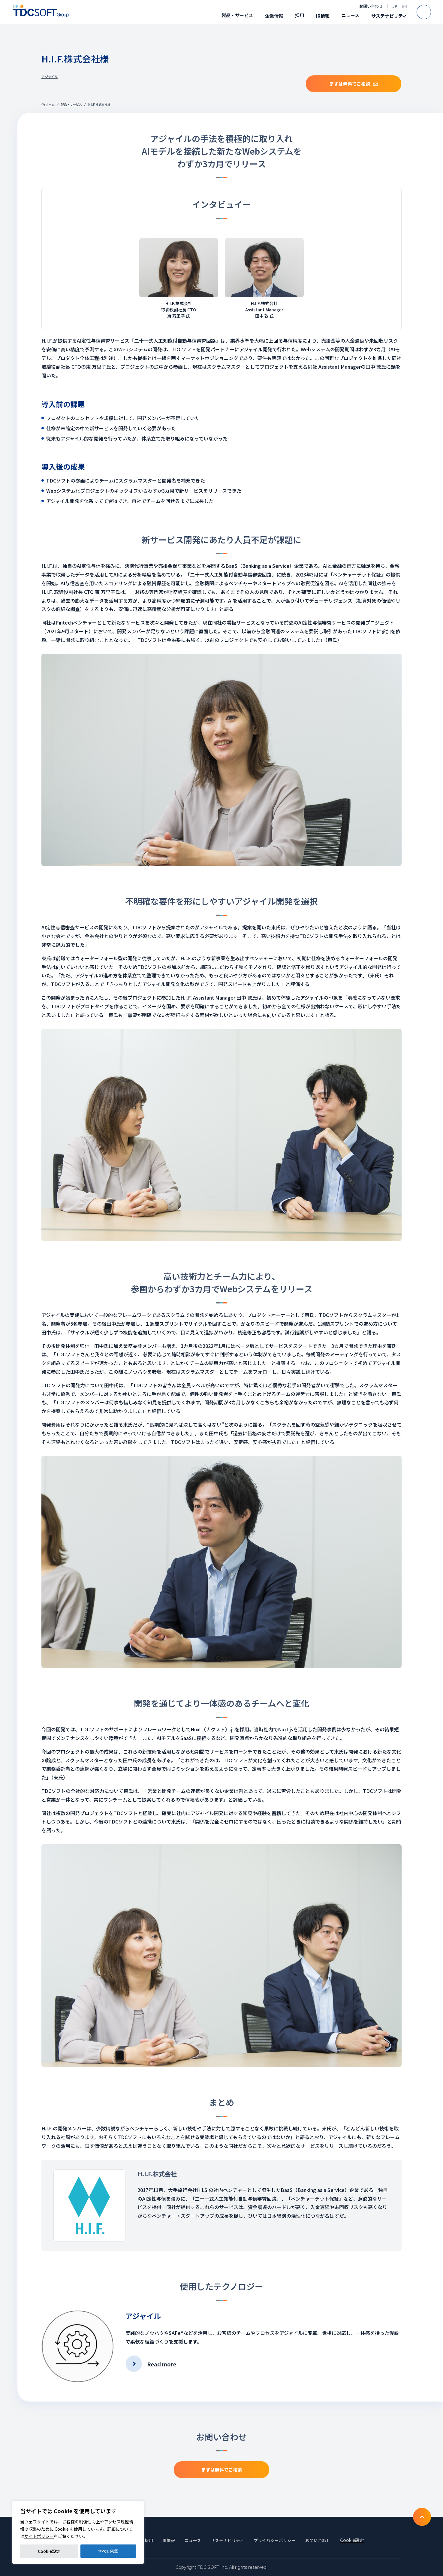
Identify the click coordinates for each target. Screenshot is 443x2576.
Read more (161, 2364)
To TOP (422, 2517)
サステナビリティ (389, 16)
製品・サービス (237, 15)
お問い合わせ (371, 6)
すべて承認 (108, 2551)
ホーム (50, 104)
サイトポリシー (39, 2536)
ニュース (350, 15)
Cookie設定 (49, 2551)
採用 (299, 15)
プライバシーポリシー (277, 2540)
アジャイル (49, 76)
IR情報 (323, 16)
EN (404, 6)
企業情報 (274, 16)
